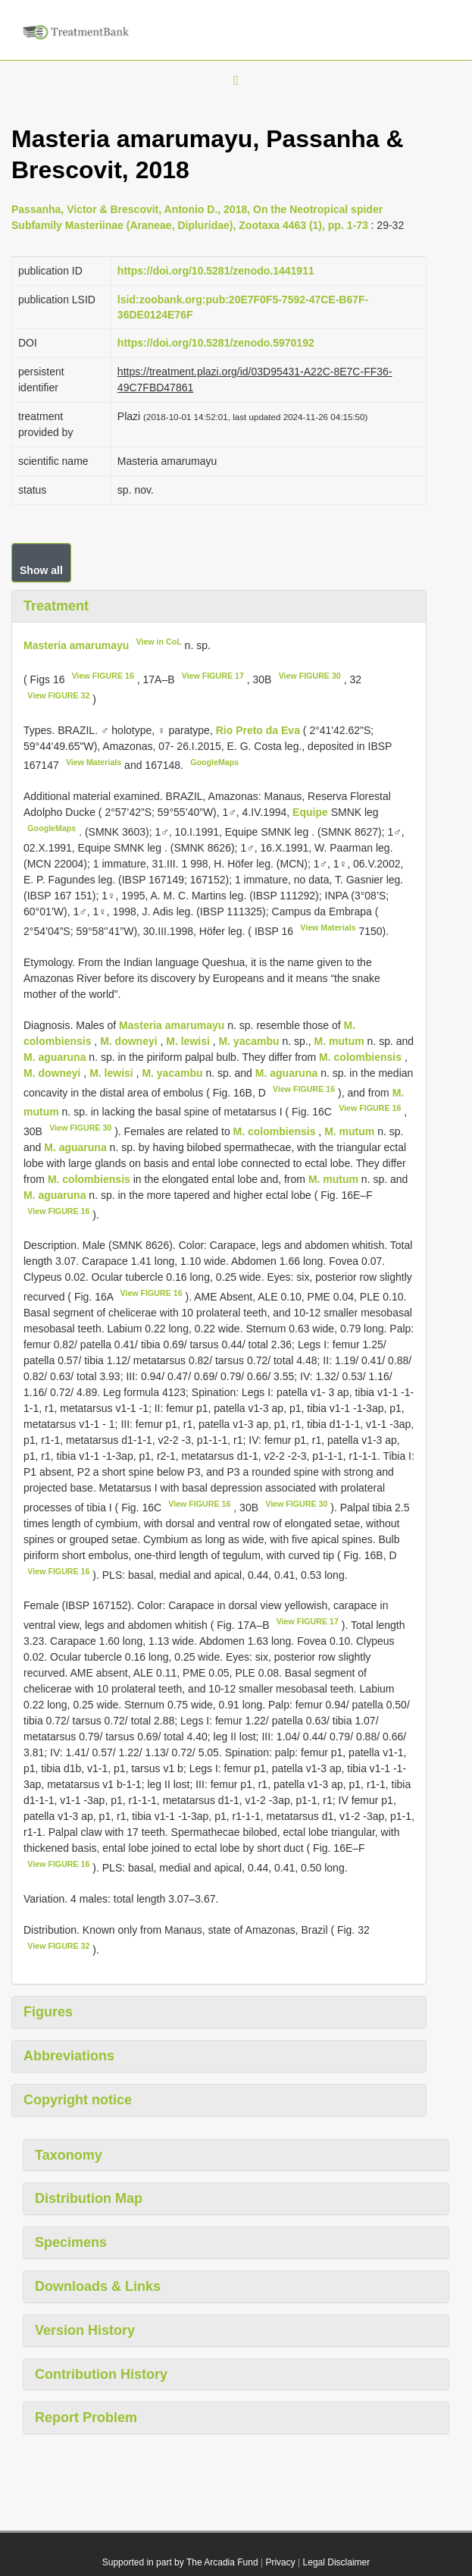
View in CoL (159, 641)
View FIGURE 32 (58, 695)
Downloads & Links (98, 2286)
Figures (48, 2011)
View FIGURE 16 (103, 675)
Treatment (56, 605)
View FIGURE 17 (213, 675)
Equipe (311, 812)
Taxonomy (68, 2155)
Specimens (71, 2242)
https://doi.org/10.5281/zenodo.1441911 (215, 271)
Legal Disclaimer (336, 2562)
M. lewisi (188, 1041)
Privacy (280, 2562)
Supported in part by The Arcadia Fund (180, 2562)
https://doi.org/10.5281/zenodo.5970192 (215, 343)
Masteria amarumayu (76, 645)
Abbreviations (68, 2055)
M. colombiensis (360, 1057)
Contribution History (101, 2374)
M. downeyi (128, 1041)
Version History (85, 2330)
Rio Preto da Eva (259, 730)
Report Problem (86, 2417)
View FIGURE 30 (310, 675)
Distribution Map (88, 2198)
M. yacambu (249, 1041)
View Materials (93, 762)
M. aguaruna (54, 1057)
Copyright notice (77, 2099)
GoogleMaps (214, 762)
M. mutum (339, 1041)
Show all (41, 570)
